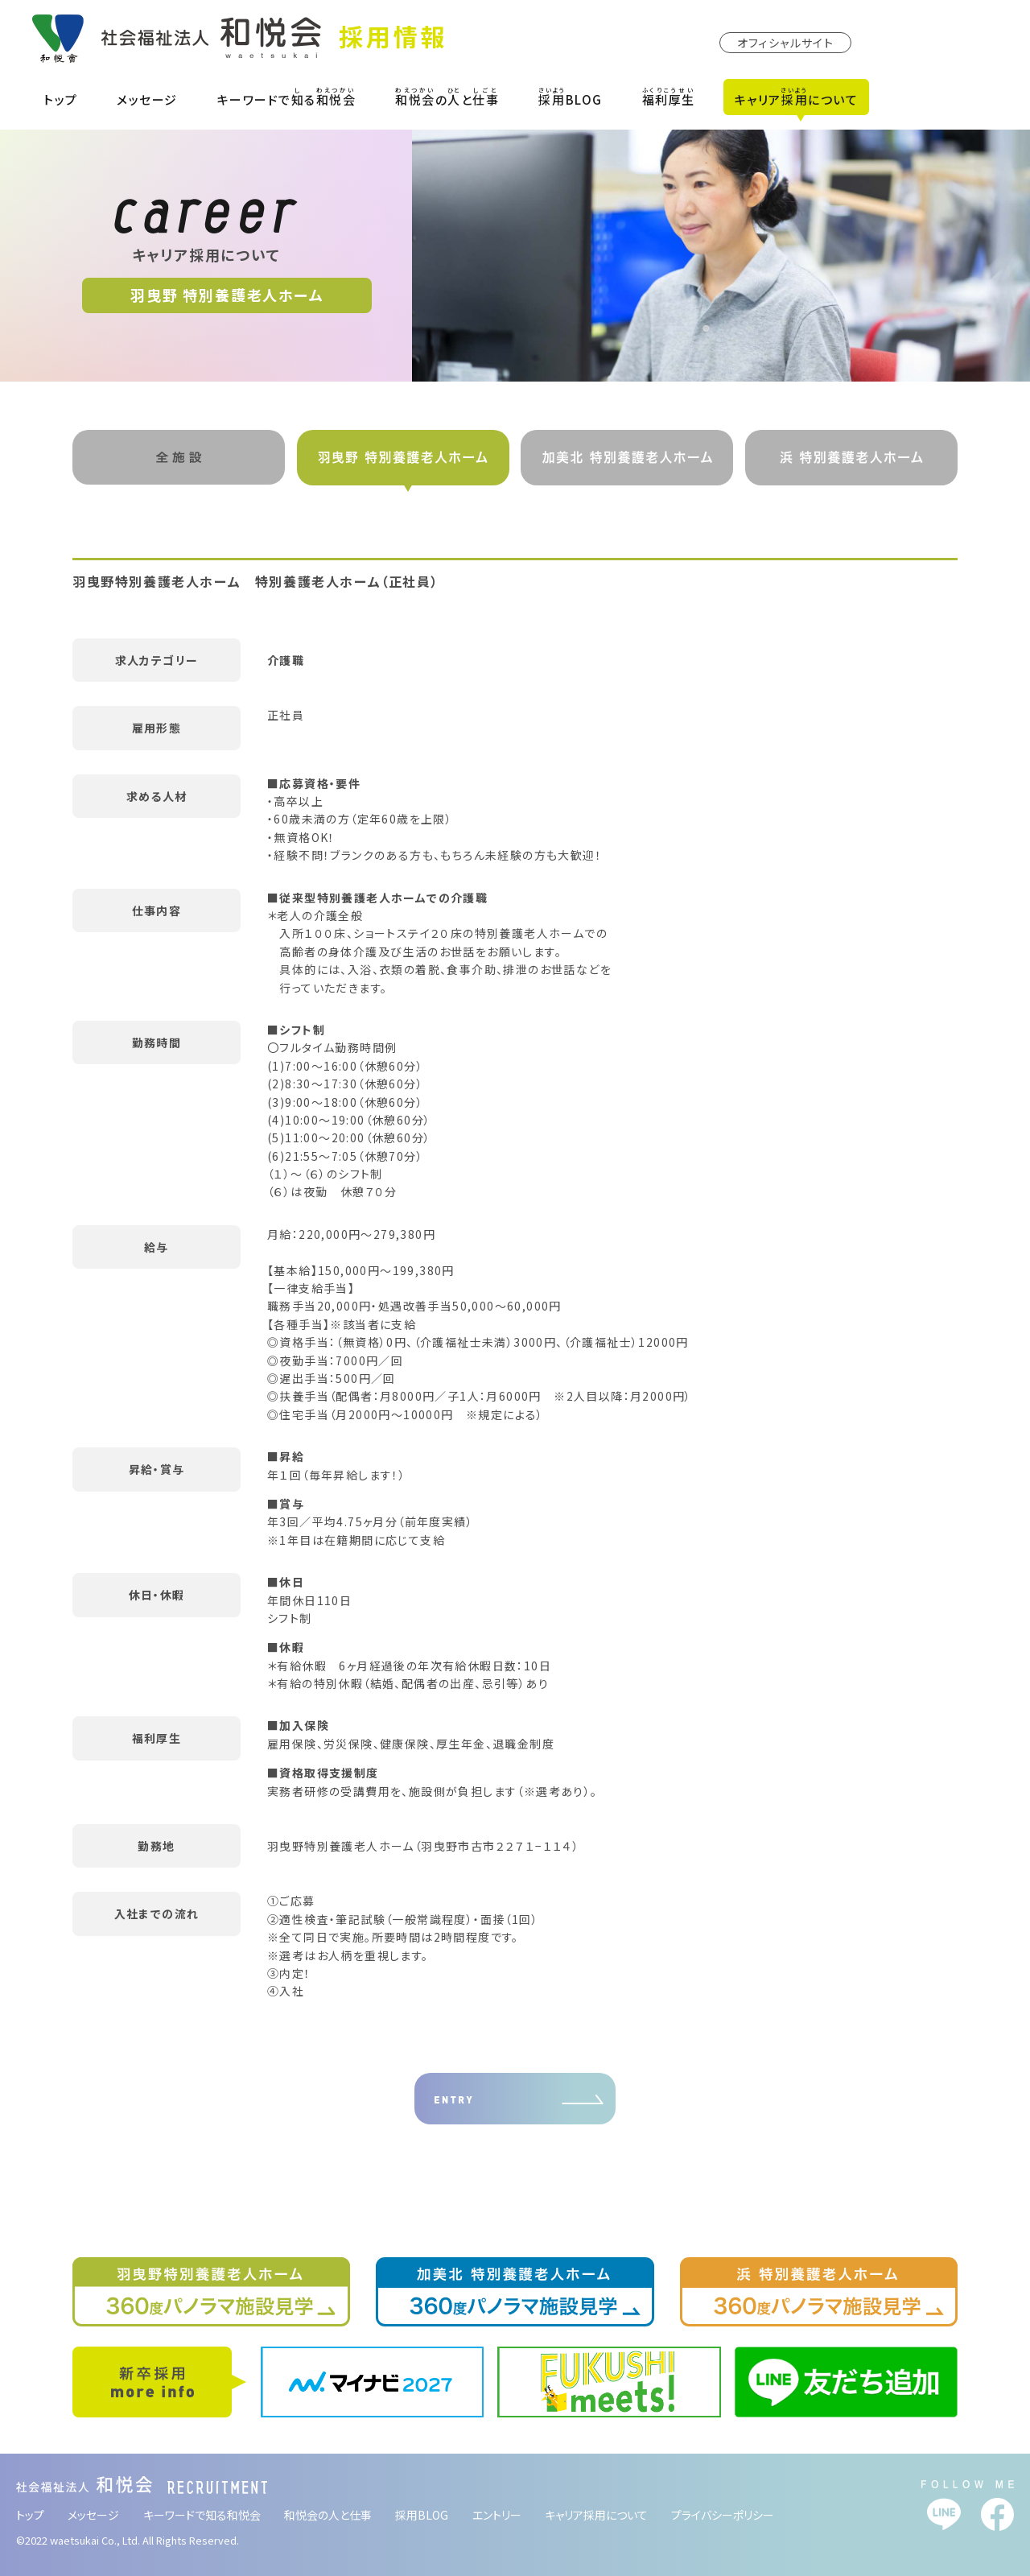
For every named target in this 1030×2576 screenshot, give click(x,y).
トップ (60, 99)
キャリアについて (797, 96)
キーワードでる (286, 96)
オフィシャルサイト (785, 43)
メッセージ (147, 99)
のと (447, 96)
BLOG (570, 96)
